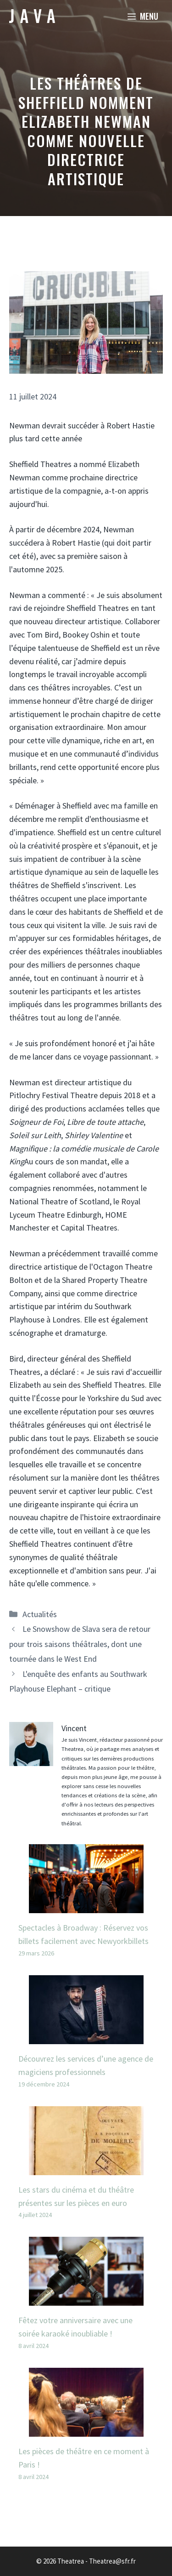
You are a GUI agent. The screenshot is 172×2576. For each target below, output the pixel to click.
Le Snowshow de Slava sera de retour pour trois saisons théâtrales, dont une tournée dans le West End (79, 1644)
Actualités (39, 1614)
